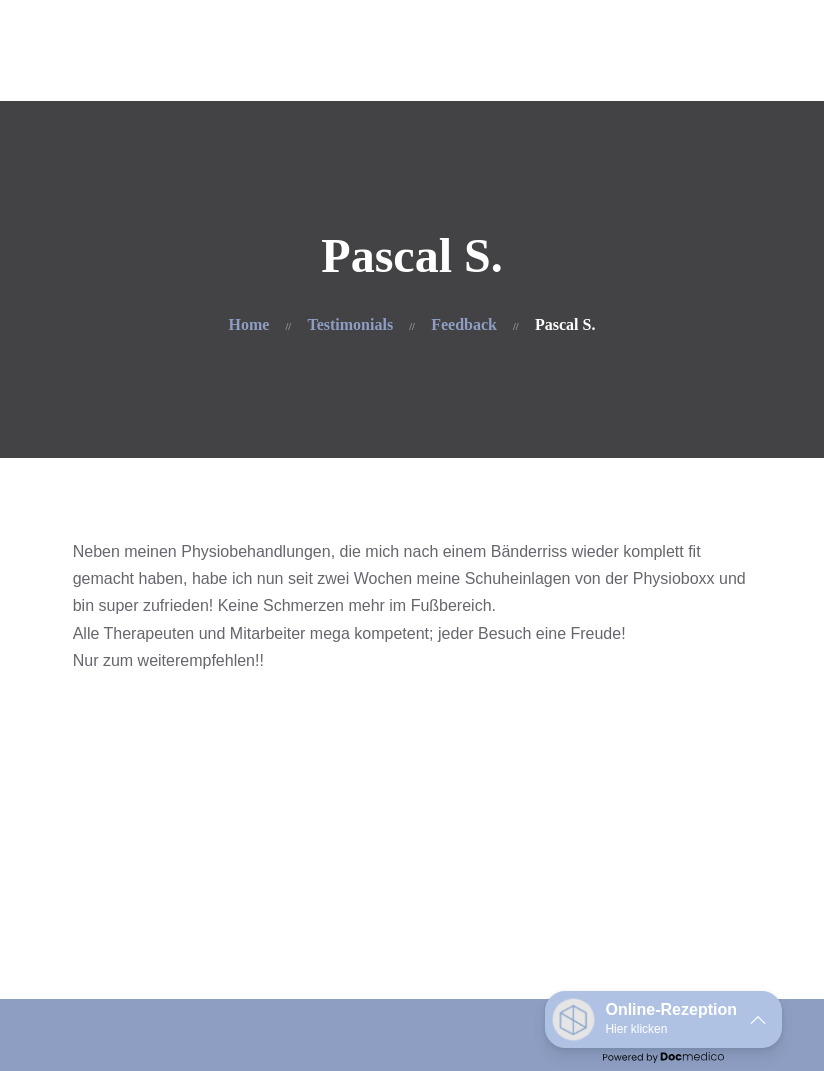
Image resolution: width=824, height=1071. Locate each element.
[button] (663, 1019)
